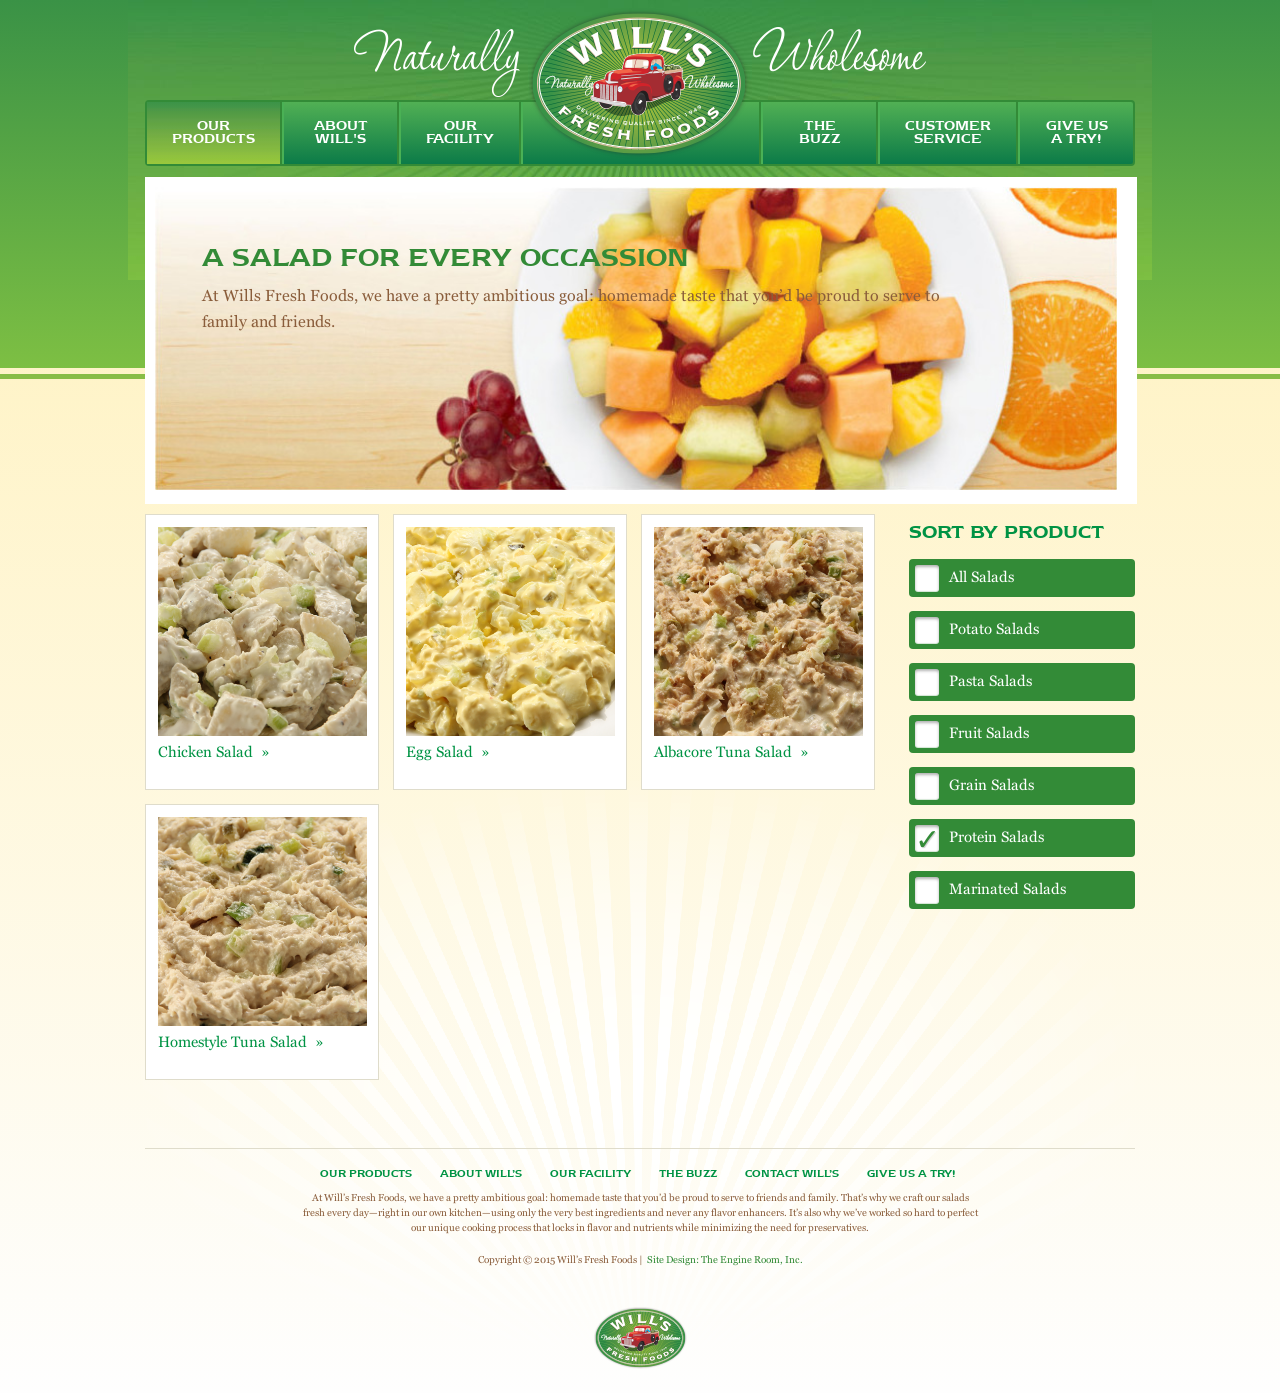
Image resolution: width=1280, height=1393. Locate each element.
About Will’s (481, 1174)
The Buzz (688, 1174)
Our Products (366, 1174)
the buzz (820, 133)
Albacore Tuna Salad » (731, 751)
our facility (460, 133)
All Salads (981, 576)
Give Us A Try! (911, 1174)
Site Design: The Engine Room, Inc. (725, 1259)
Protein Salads (996, 836)
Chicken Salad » (214, 751)
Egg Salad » (448, 751)
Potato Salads (994, 628)
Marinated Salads (1007, 888)
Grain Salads (991, 784)
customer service (948, 133)
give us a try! (1077, 133)
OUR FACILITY (590, 1174)
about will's (341, 133)
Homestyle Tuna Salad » (241, 1041)
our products (213, 133)
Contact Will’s (792, 1174)
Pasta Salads (990, 680)
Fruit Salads (989, 732)
